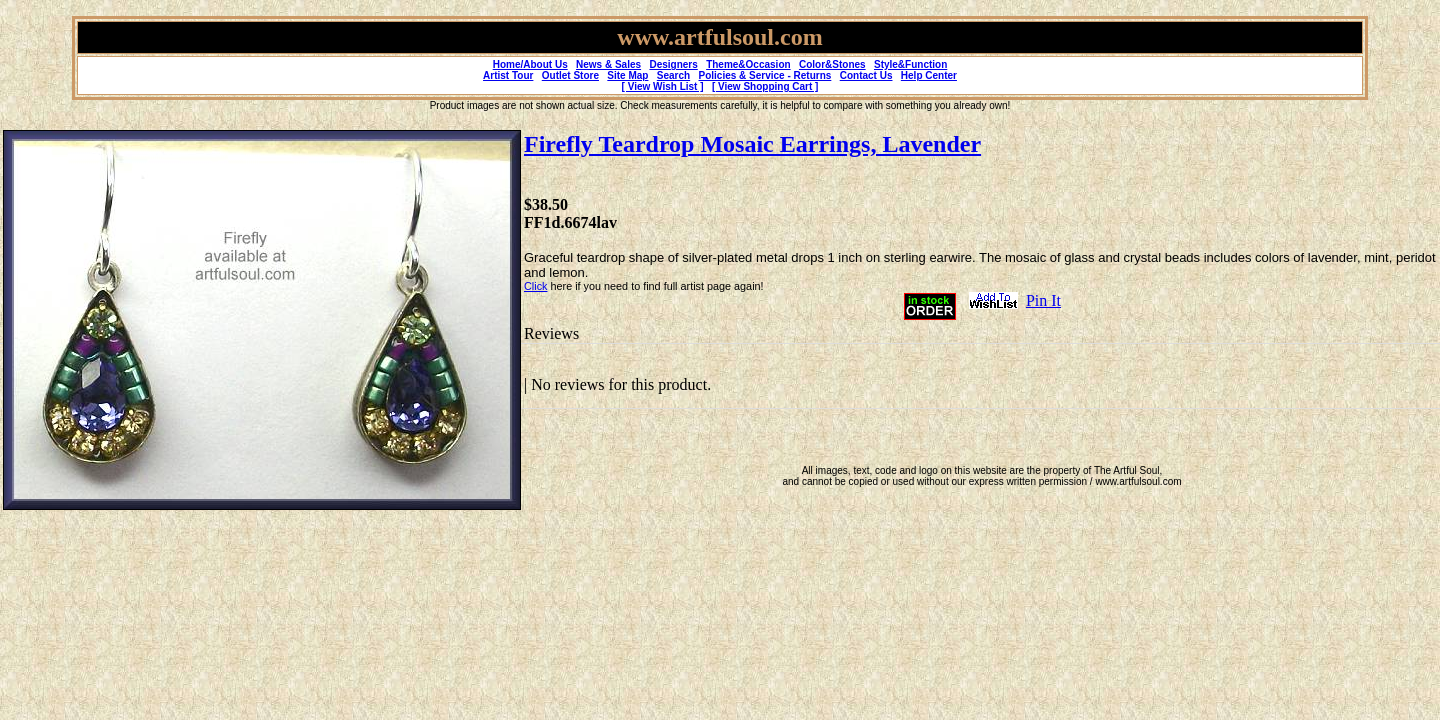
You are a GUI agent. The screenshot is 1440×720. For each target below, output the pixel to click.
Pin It (1043, 300)
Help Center (929, 75)
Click (535, 286)
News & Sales (608, 64)
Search (673, 75)
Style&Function (910, 64)
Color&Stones (832, 64)
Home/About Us (530, 64)
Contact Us (866, 75)
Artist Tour (508, 75)
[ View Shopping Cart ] (765, 86)
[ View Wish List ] (663, 86)
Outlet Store (570, 75)
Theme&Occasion (748, 64)
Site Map (627, 75)
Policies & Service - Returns (765, 75)
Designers (673, 64)
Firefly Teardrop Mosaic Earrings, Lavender (752, 144)
